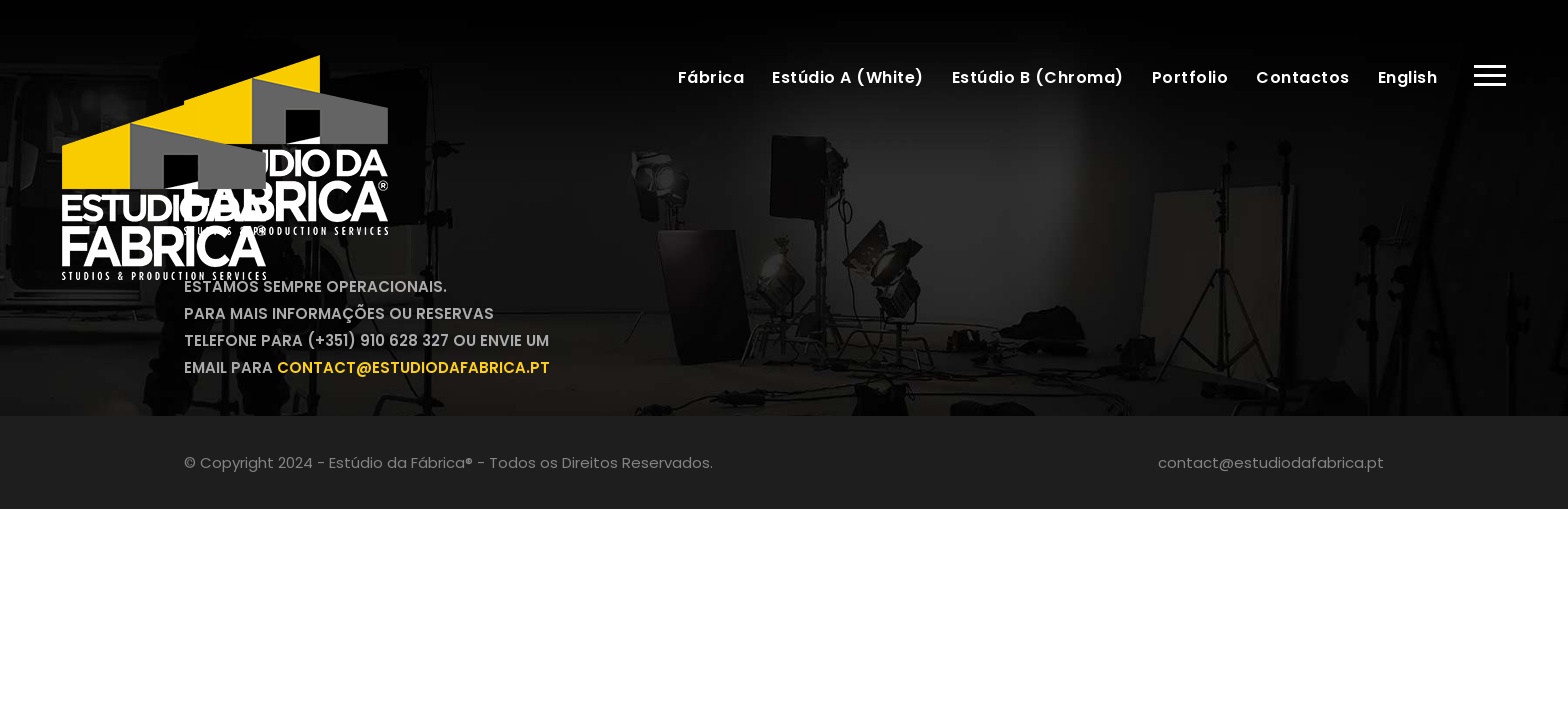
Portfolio (1190, 77)
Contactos (1303, 77)
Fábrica (711, 77)
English (1408, 77)
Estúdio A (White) (848, 77)
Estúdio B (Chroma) (1038, 77)
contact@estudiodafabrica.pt (1271, 462)
